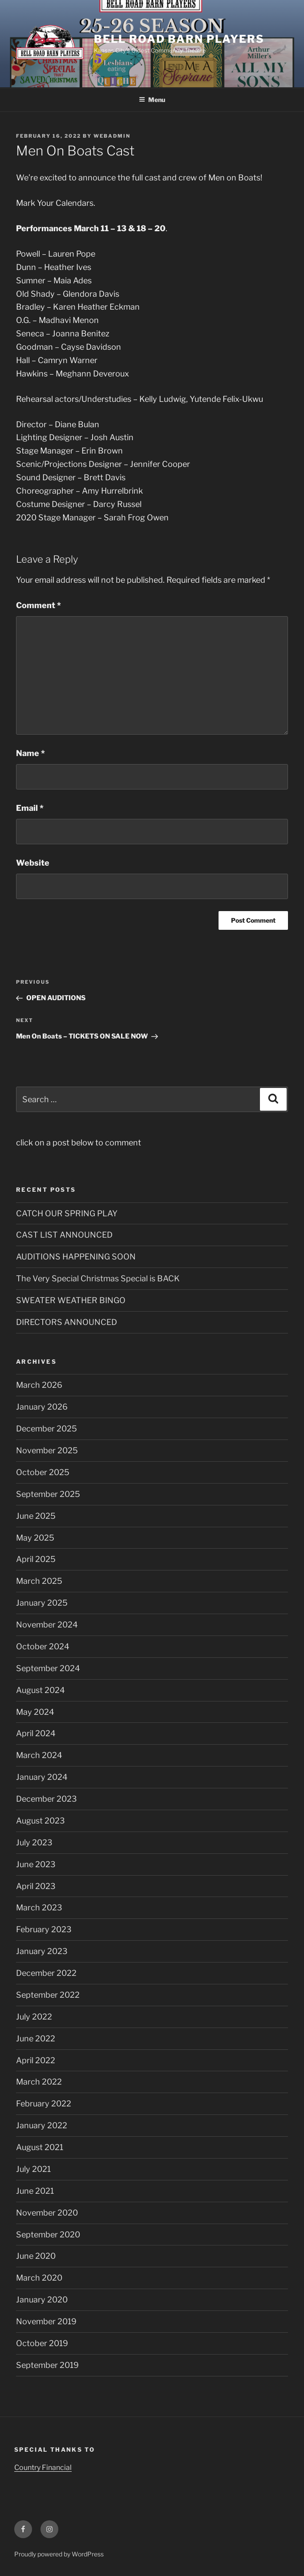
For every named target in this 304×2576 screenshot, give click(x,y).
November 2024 (47, 1624)
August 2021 (39, 2147)
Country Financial (43, 2467)
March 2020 (39, 2277)
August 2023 (40, 1820)
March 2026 (39, 1385)
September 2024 (48, 1668)
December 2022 (46, 1973)
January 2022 (41, 2125)
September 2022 (48, 1994)
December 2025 (46, 1428)
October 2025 (42, 1472)
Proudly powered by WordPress (59, 2554)
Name (30, 753)
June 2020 (36, 2256)
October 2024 (42, 1646)
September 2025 (48, 1494)
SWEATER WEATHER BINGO (71, 1300)
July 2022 (34, 2016)
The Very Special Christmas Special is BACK (98, 1278)
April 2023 (36, 1886)
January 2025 (42, 1602)
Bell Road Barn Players (179, 39)
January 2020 (42, 2299)
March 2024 (39, 1755)
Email (30, 808)
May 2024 (35, 1712)
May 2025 (35, 1537)
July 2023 (34, 1842)
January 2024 (42, 1777)
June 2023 (36, 1864)
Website (32, 862)
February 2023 (44, 1929)
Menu (152, 99)
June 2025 (36, 1516)
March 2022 (39, 2081)
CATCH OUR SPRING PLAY (67, 1213)
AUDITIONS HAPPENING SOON (76, 1256)
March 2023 (39, 1907)
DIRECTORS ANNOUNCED (66, 1322)
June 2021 (35, 2191)
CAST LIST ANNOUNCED (64, 1234)
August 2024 (40, 1690)
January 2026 (42, 1406)
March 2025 (39, 1581)
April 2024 (36, 1733)
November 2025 (47, 1450)
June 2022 (35, 2038)
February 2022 (43, 2103)
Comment (38, 605)
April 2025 (36, 1559)
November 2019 (46, 2321)
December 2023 (46, 1798)
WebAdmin (111, 136)
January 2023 (42, 1951)
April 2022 (35, 2060)
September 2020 (48, 2234)
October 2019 (42, 2343)
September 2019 (47, 2365)
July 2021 (33, 2169)
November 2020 (47, 2212)
